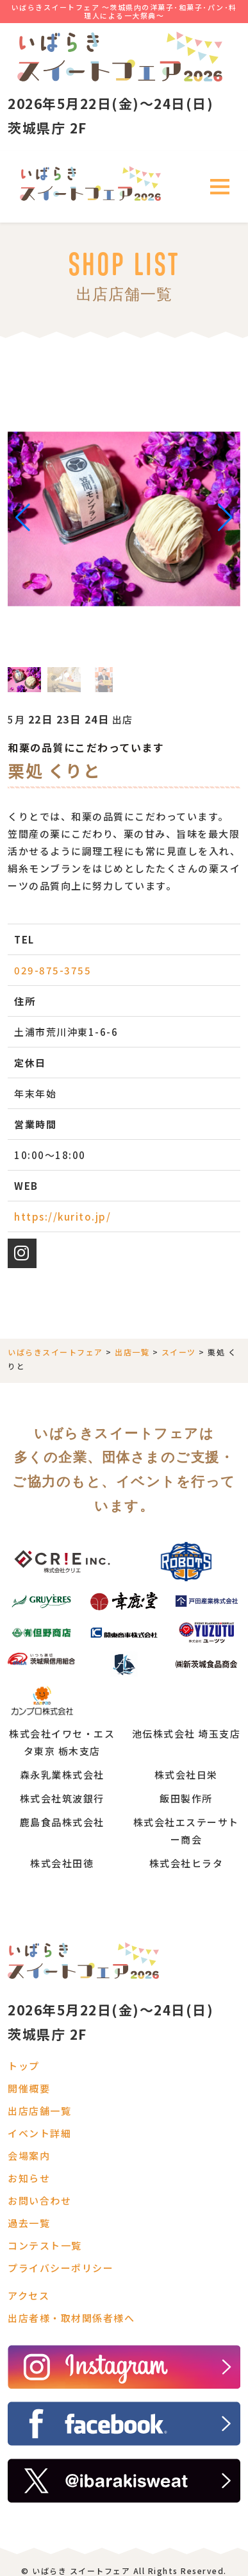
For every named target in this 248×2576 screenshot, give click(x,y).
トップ (24, 2065)
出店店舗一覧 (39, 2110)
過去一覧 (29, 2223)
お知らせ (29, 2178)
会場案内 (29, 2155)
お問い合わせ (39, 2200)
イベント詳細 (39, 2133)
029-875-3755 (52, 970)
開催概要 (29, 2088)
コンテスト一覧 (45, 2245)
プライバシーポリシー (60, 2268)
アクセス (28, 2295)
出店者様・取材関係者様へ (71, 2318)
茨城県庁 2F (47, 127)
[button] (22, 518)
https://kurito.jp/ (62, 1216)
